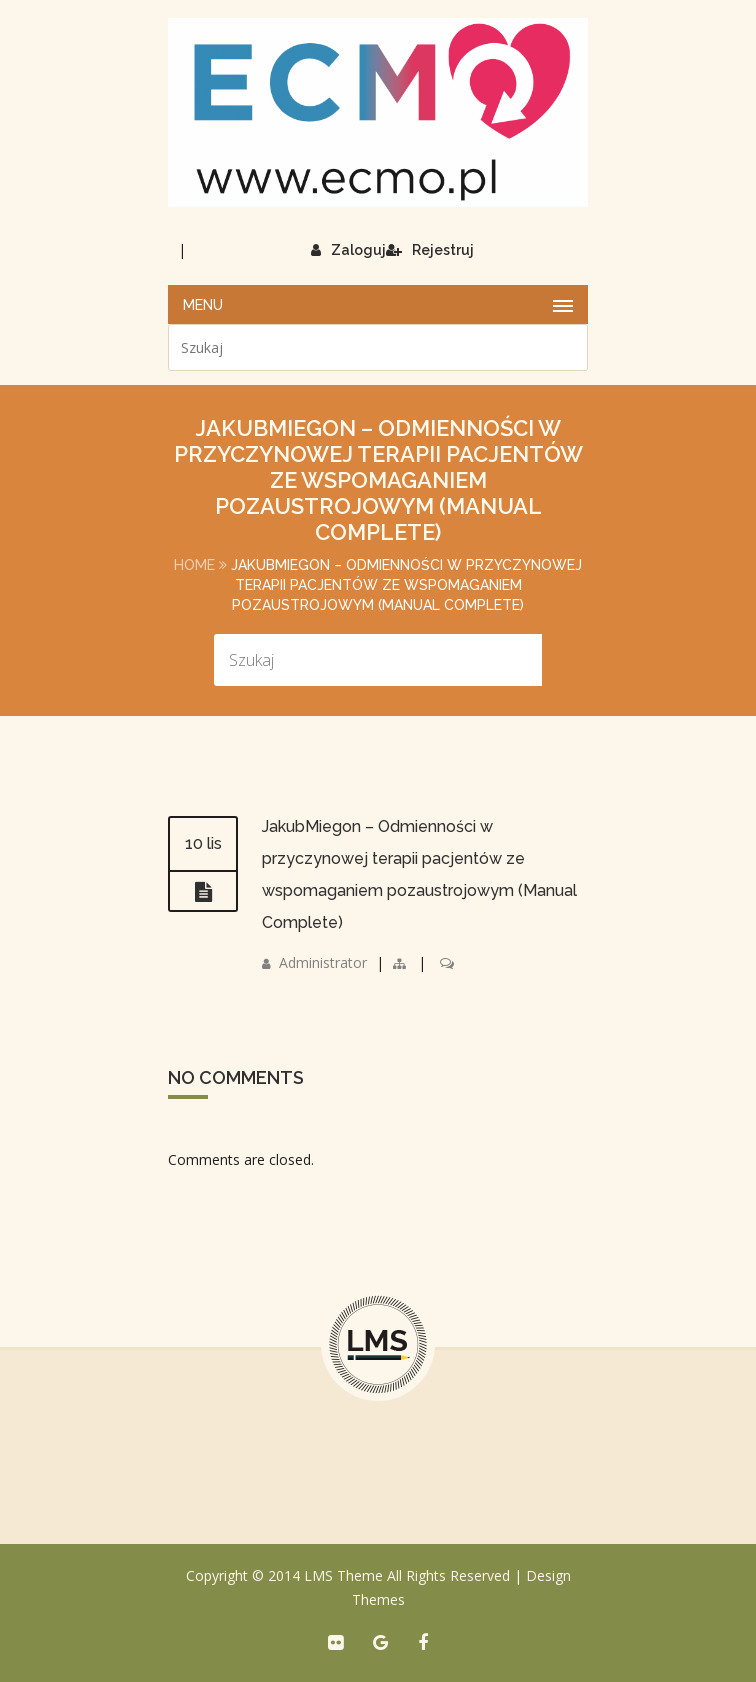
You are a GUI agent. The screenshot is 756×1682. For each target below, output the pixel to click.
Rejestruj (430, 250)
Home (194, 565)
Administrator (323, 962)
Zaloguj (348, 250)
